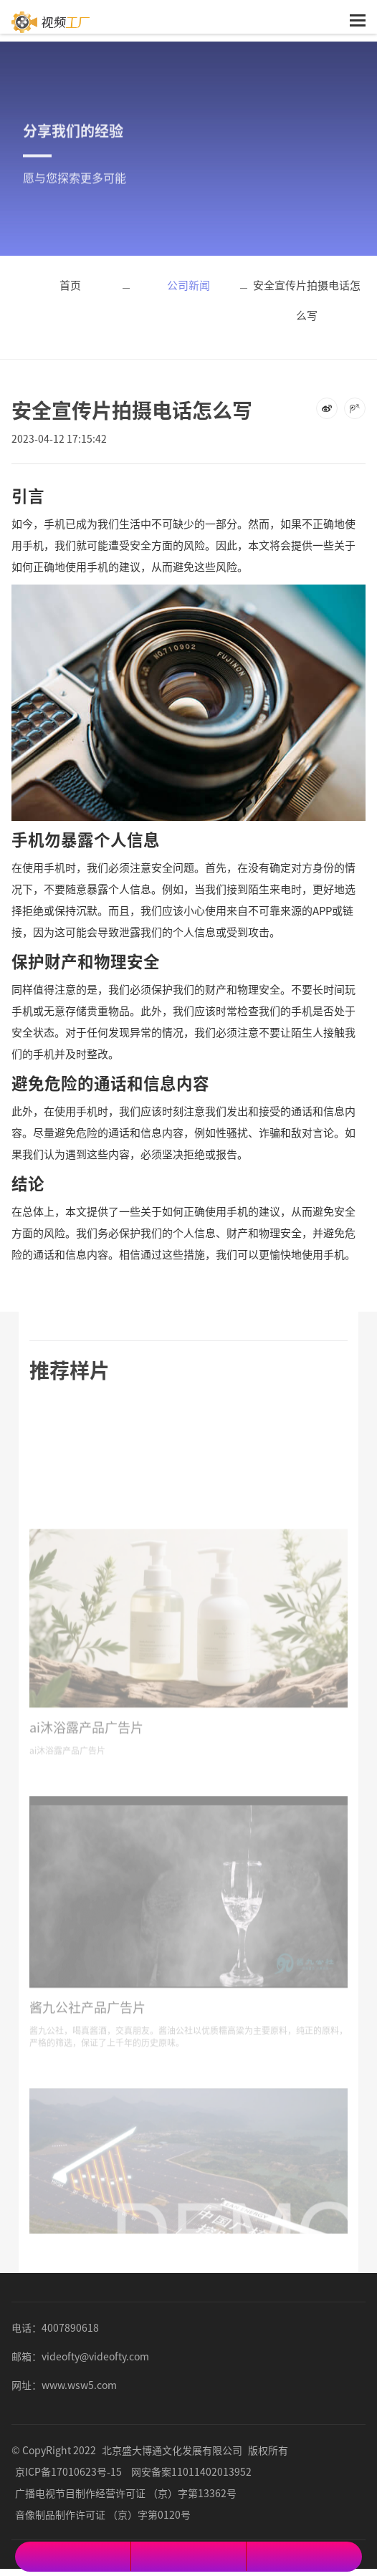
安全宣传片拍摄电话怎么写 (307, 299)
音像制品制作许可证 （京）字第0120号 (103, 2514)
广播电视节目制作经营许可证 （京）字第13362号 (126, 2493)
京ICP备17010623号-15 (68, 2471)
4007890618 (70, 2327)
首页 (70, 284)
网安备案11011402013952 (191, 2471)
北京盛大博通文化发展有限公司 (172, 2450)
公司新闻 (188, 284)
